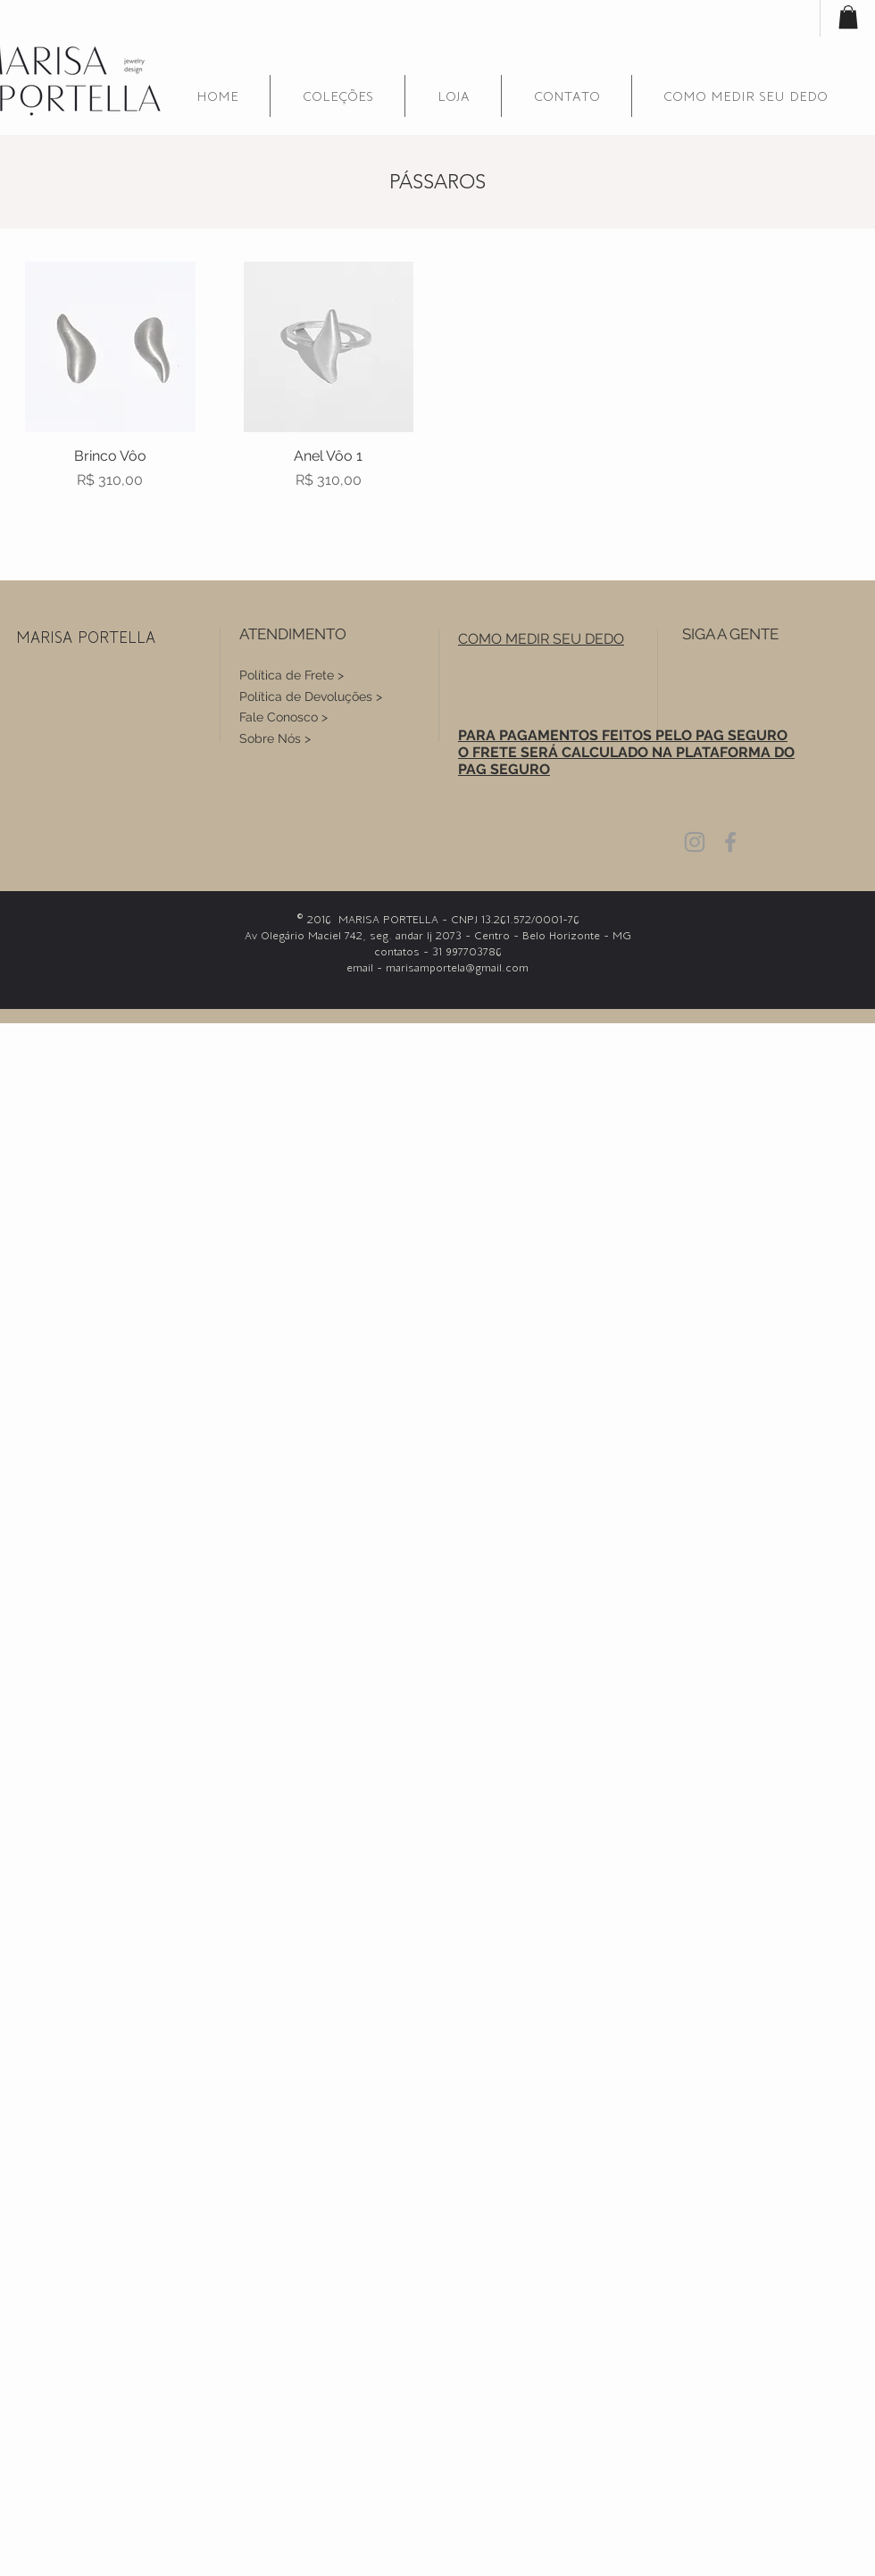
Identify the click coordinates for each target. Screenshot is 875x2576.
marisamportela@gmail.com (457, 967)
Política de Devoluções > (310, 696)
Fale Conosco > (283, 717)
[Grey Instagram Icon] (694, 842)
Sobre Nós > (275, 738)
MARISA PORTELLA (85, 637)
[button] (337, 96)
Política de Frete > (291, 675)
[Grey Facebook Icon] (730, 842)
